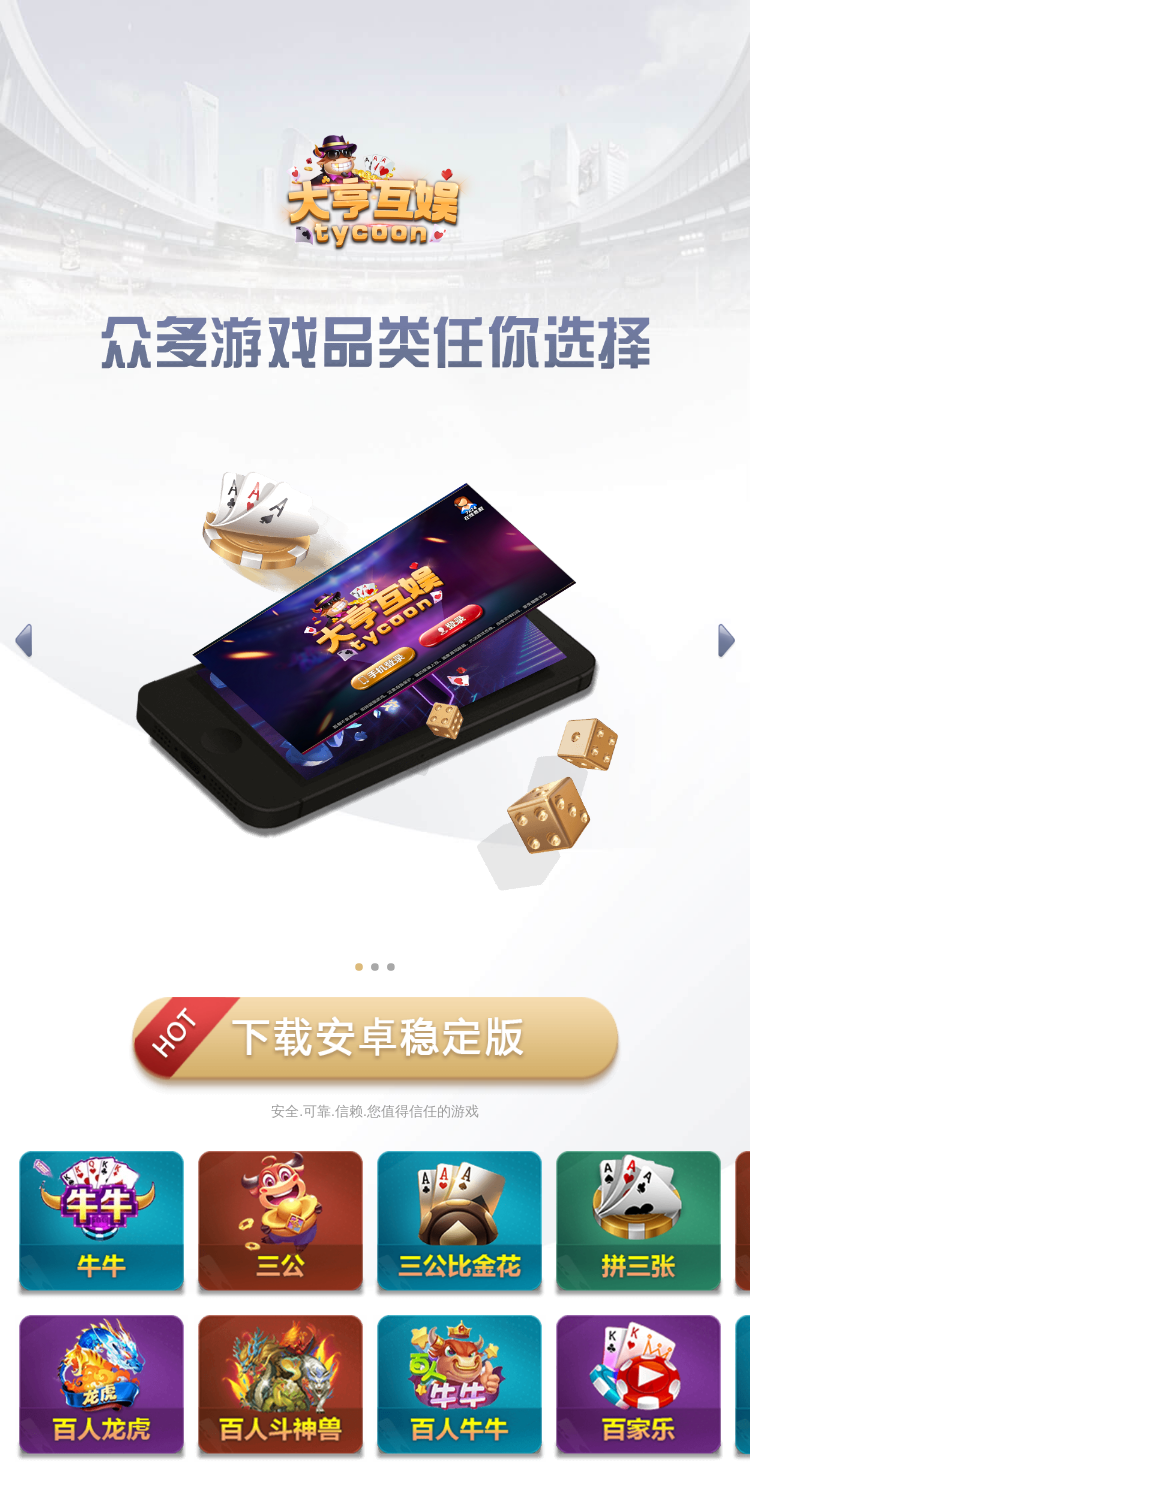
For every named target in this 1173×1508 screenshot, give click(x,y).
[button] (23, 642)
